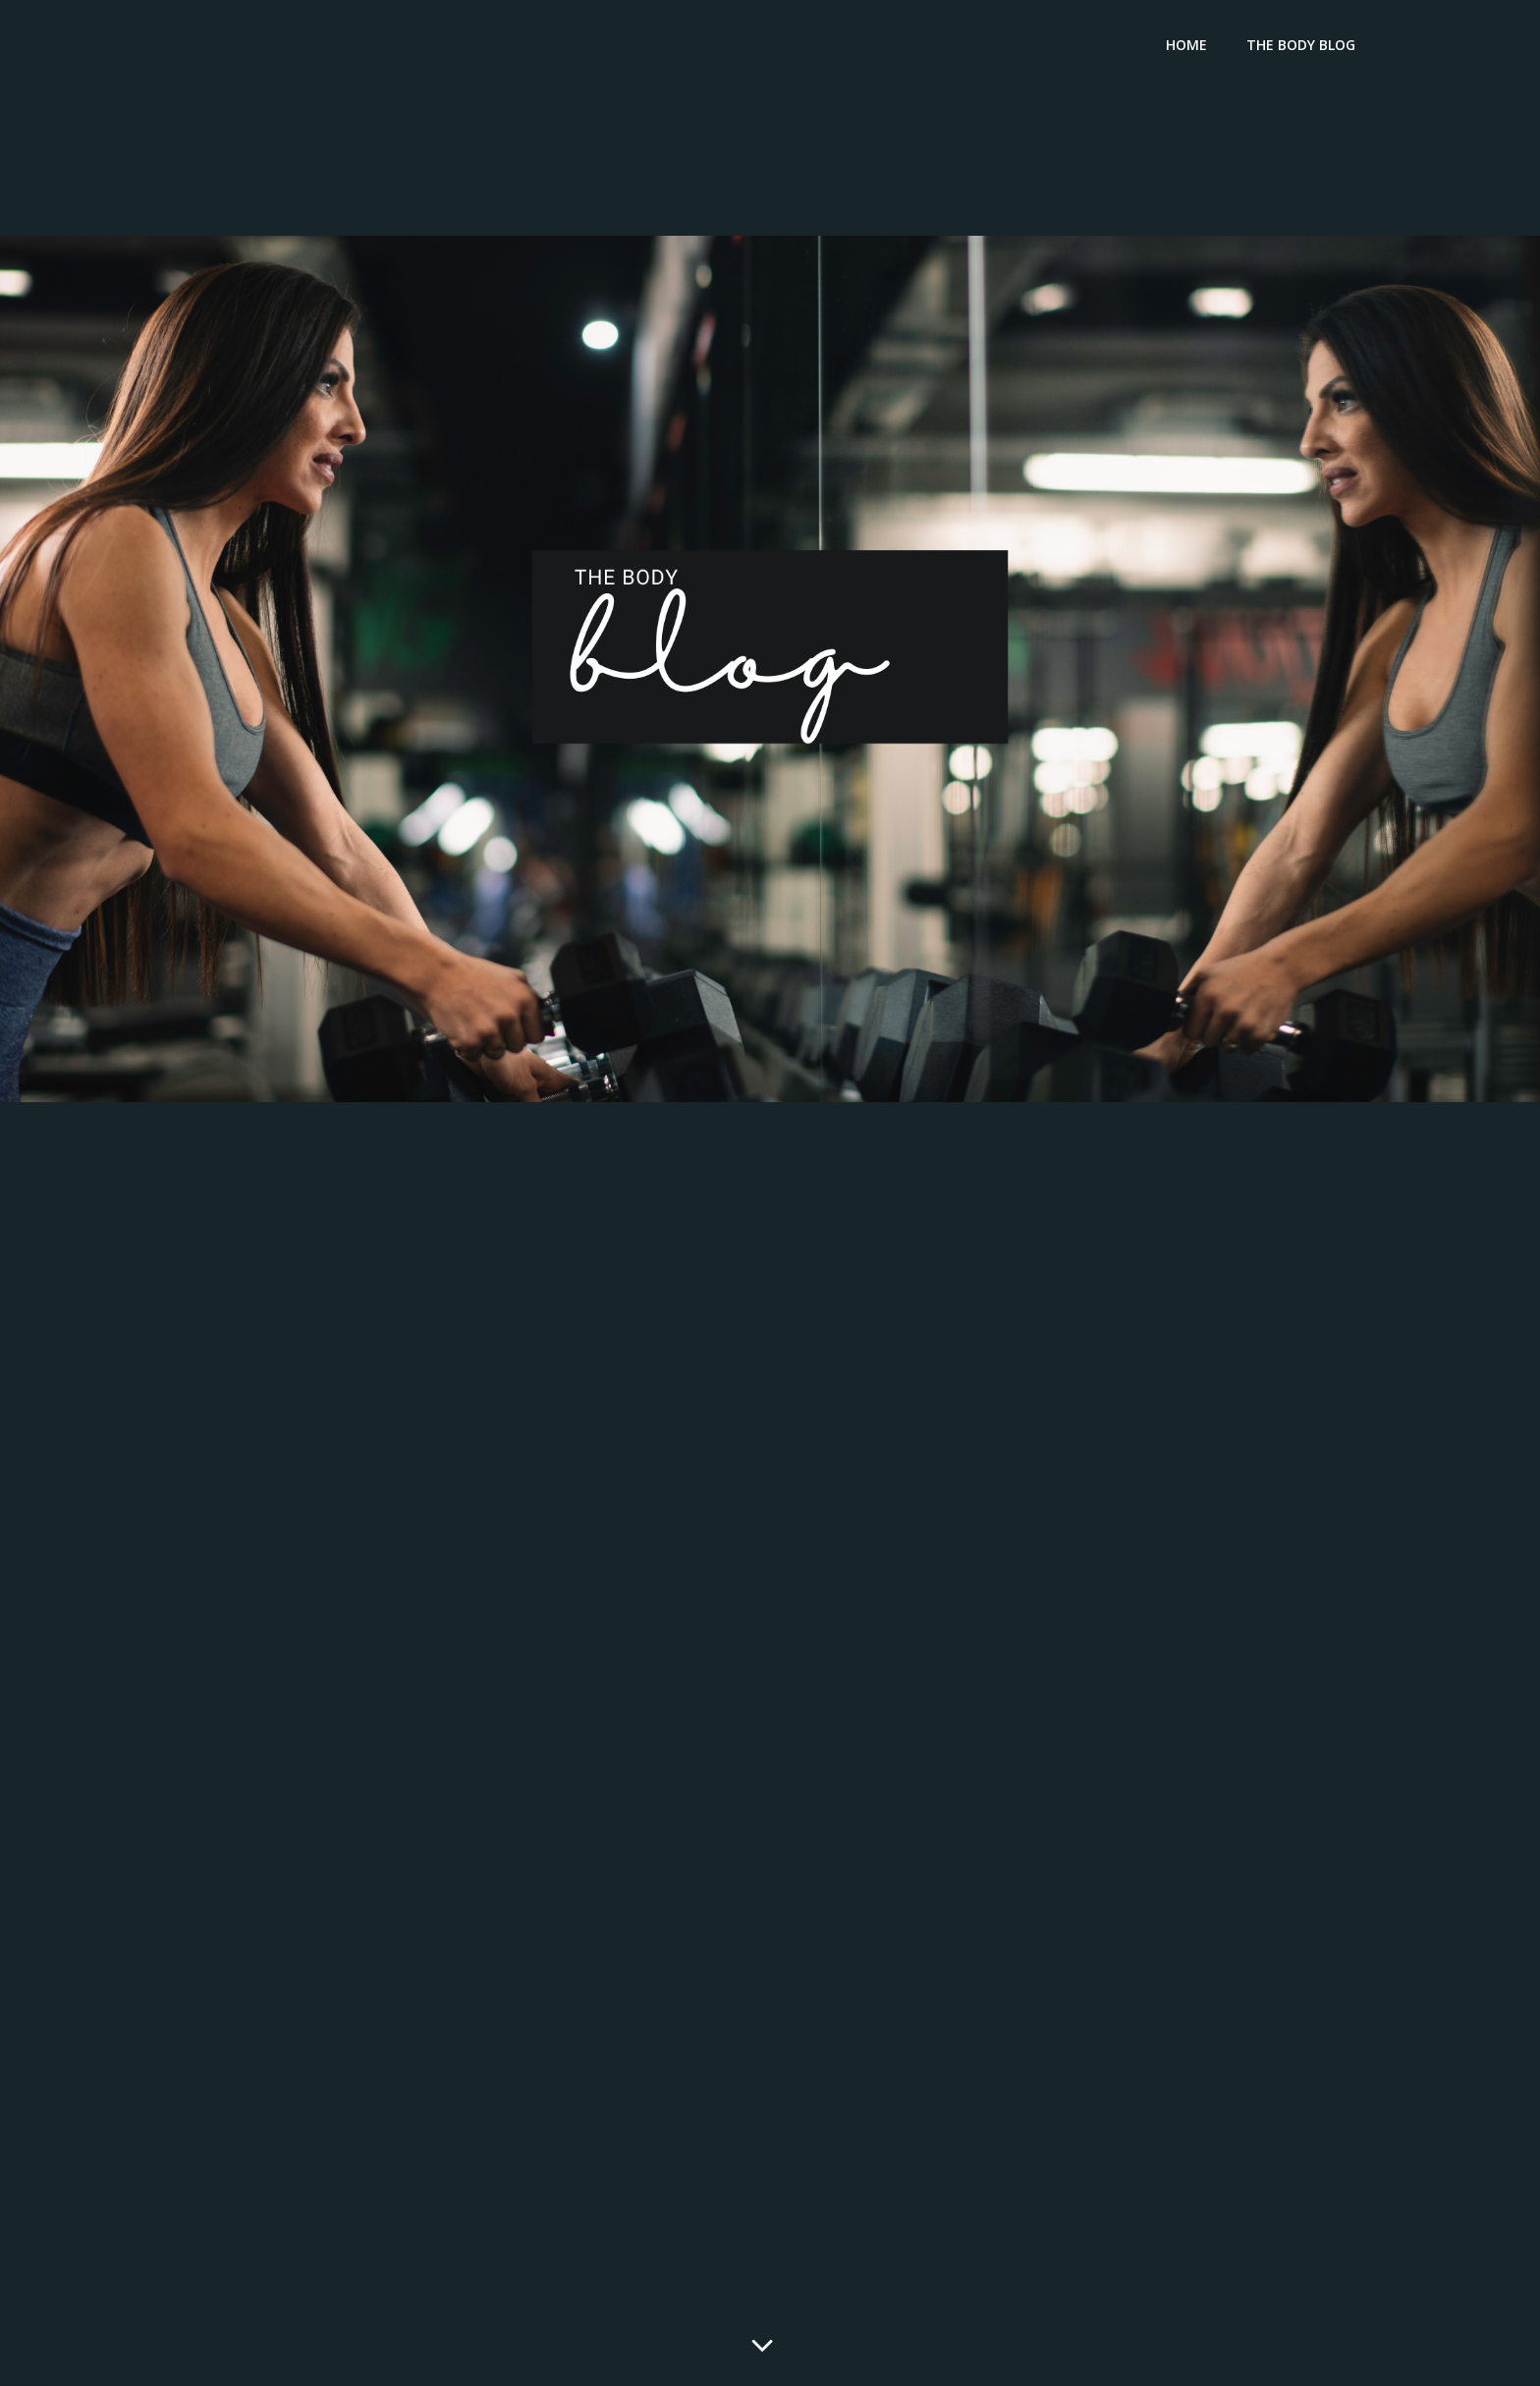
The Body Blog (1300, 44)
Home (1186, 44)
